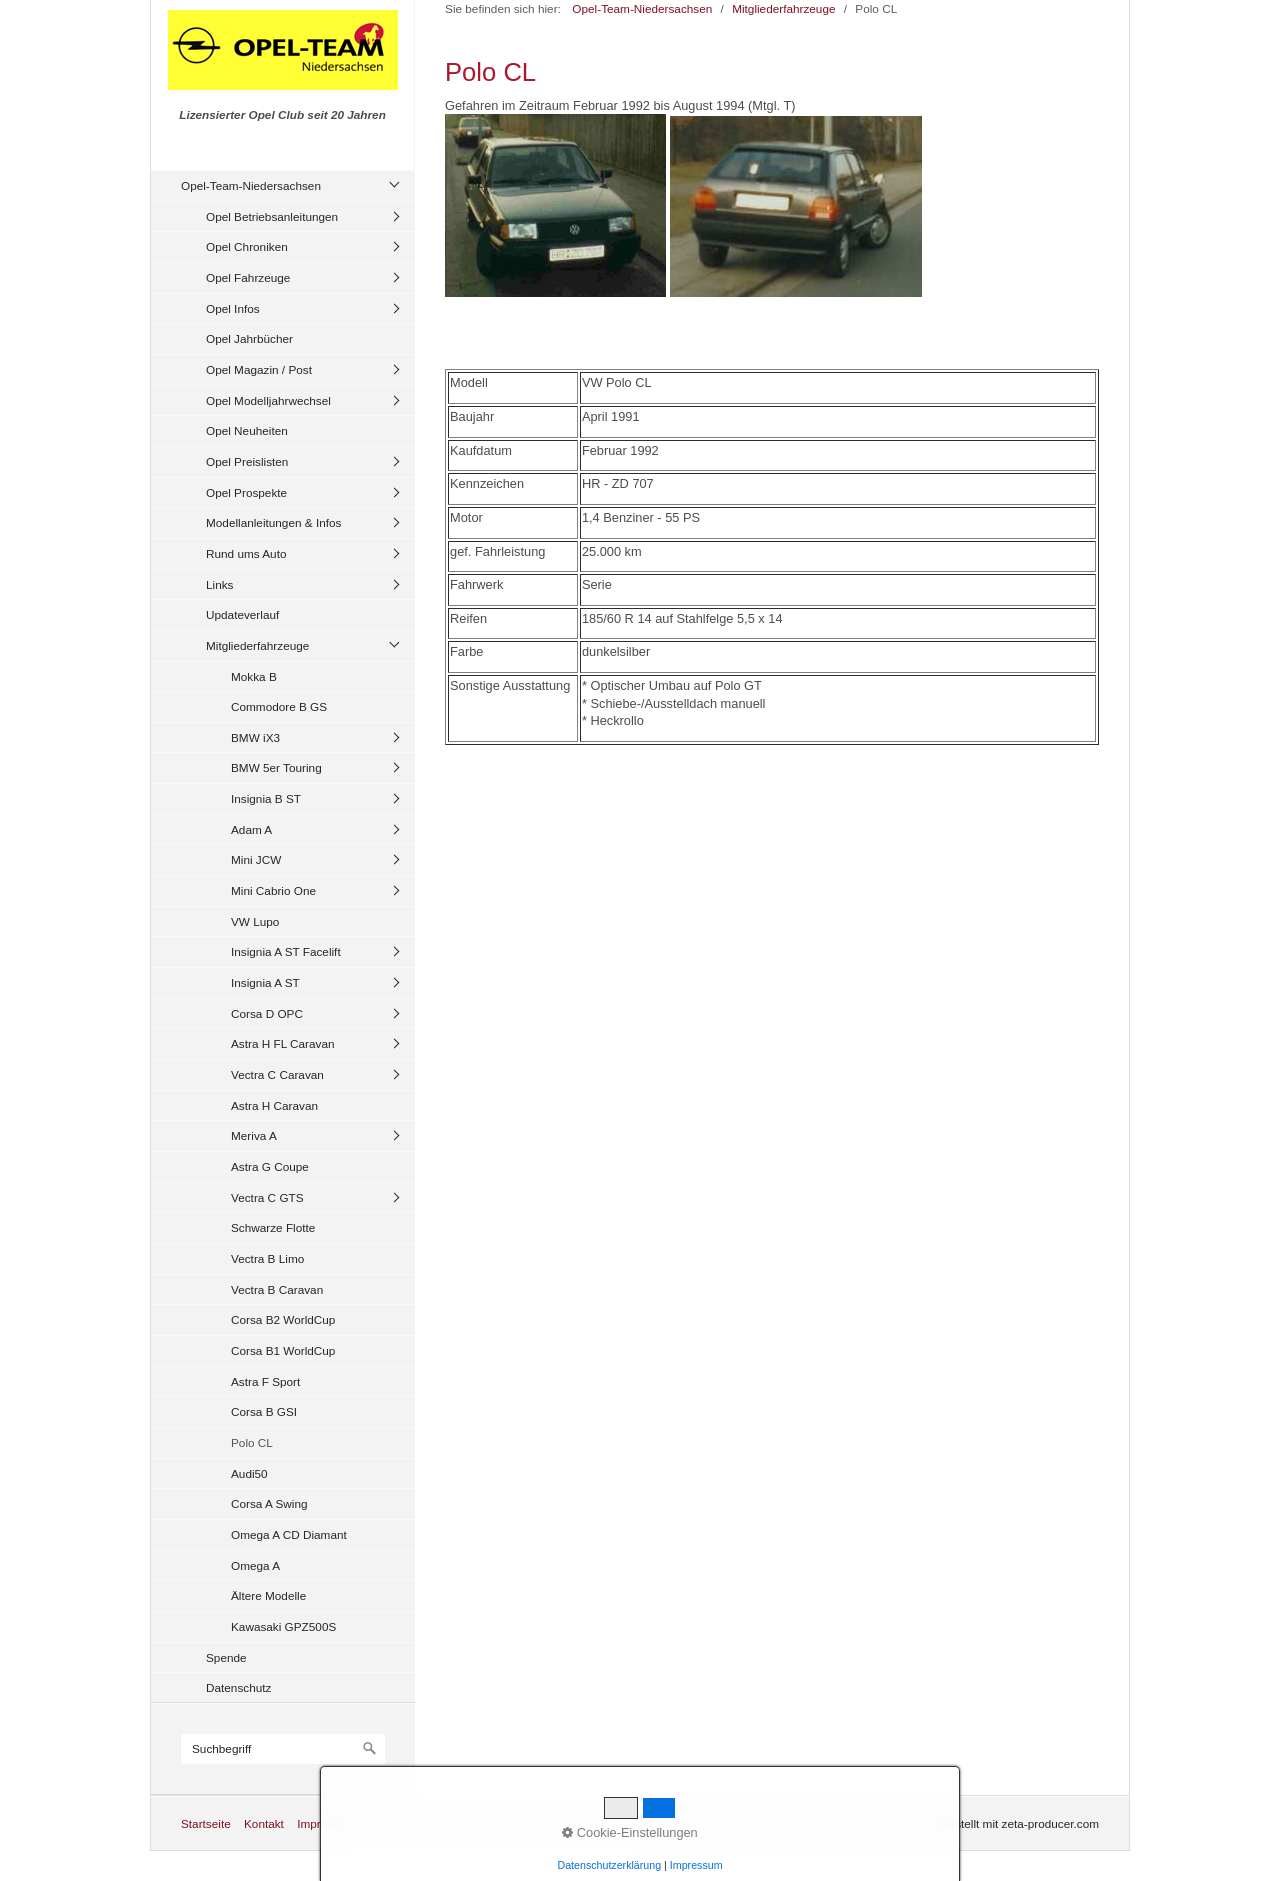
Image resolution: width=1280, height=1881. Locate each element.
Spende (226, 1657)
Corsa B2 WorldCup (283, 1319)
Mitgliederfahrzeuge (257, 645)
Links (219, 584)
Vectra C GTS (267, 1197)
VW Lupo (255, 921)
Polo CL (252, 1442)
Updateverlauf (242, 614)
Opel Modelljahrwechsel (268, 400)
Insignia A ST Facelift (286, 951)
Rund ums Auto (246, 553)
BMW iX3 (255, 737)
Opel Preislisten (247, 461)
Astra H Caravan (274, 1105)
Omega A (255, 1565)
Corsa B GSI (264, 1411)
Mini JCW (256, 859)
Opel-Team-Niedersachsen (251, 185)
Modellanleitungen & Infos (273, 522)
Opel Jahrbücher (249, 338)
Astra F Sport (265, 1381)
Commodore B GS (279, 706)
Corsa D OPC (267, 1013)
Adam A (251, 829)
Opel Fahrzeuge (248, 277)
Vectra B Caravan (277, 1289)
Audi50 (249, 1473)
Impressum (326, 1823)
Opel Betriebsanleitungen (272, 216)
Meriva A (254, 1135)
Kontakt (264, 1823)
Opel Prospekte (246, 492)
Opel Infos (233, 308)
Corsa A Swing (269, 1503)
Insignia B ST (266, 798)
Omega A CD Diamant (289, 1534)
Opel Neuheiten (247, 430)
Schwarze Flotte (273, 1227)
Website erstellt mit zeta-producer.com (999, 1823)
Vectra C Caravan (277, 1074)
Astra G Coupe (270, 1166)
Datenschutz (238, 1687)
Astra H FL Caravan (283, 1043)
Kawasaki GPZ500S (283, 1626)
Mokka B (254, 676)
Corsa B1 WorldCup (283, 1350)
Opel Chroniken (247, 246)
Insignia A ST (265, 982)
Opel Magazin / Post (259, 369)
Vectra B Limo (267, 1258)
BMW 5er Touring (276, 767)
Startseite (206, 1823)
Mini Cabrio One (273, 890)
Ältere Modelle (268, 1595)
